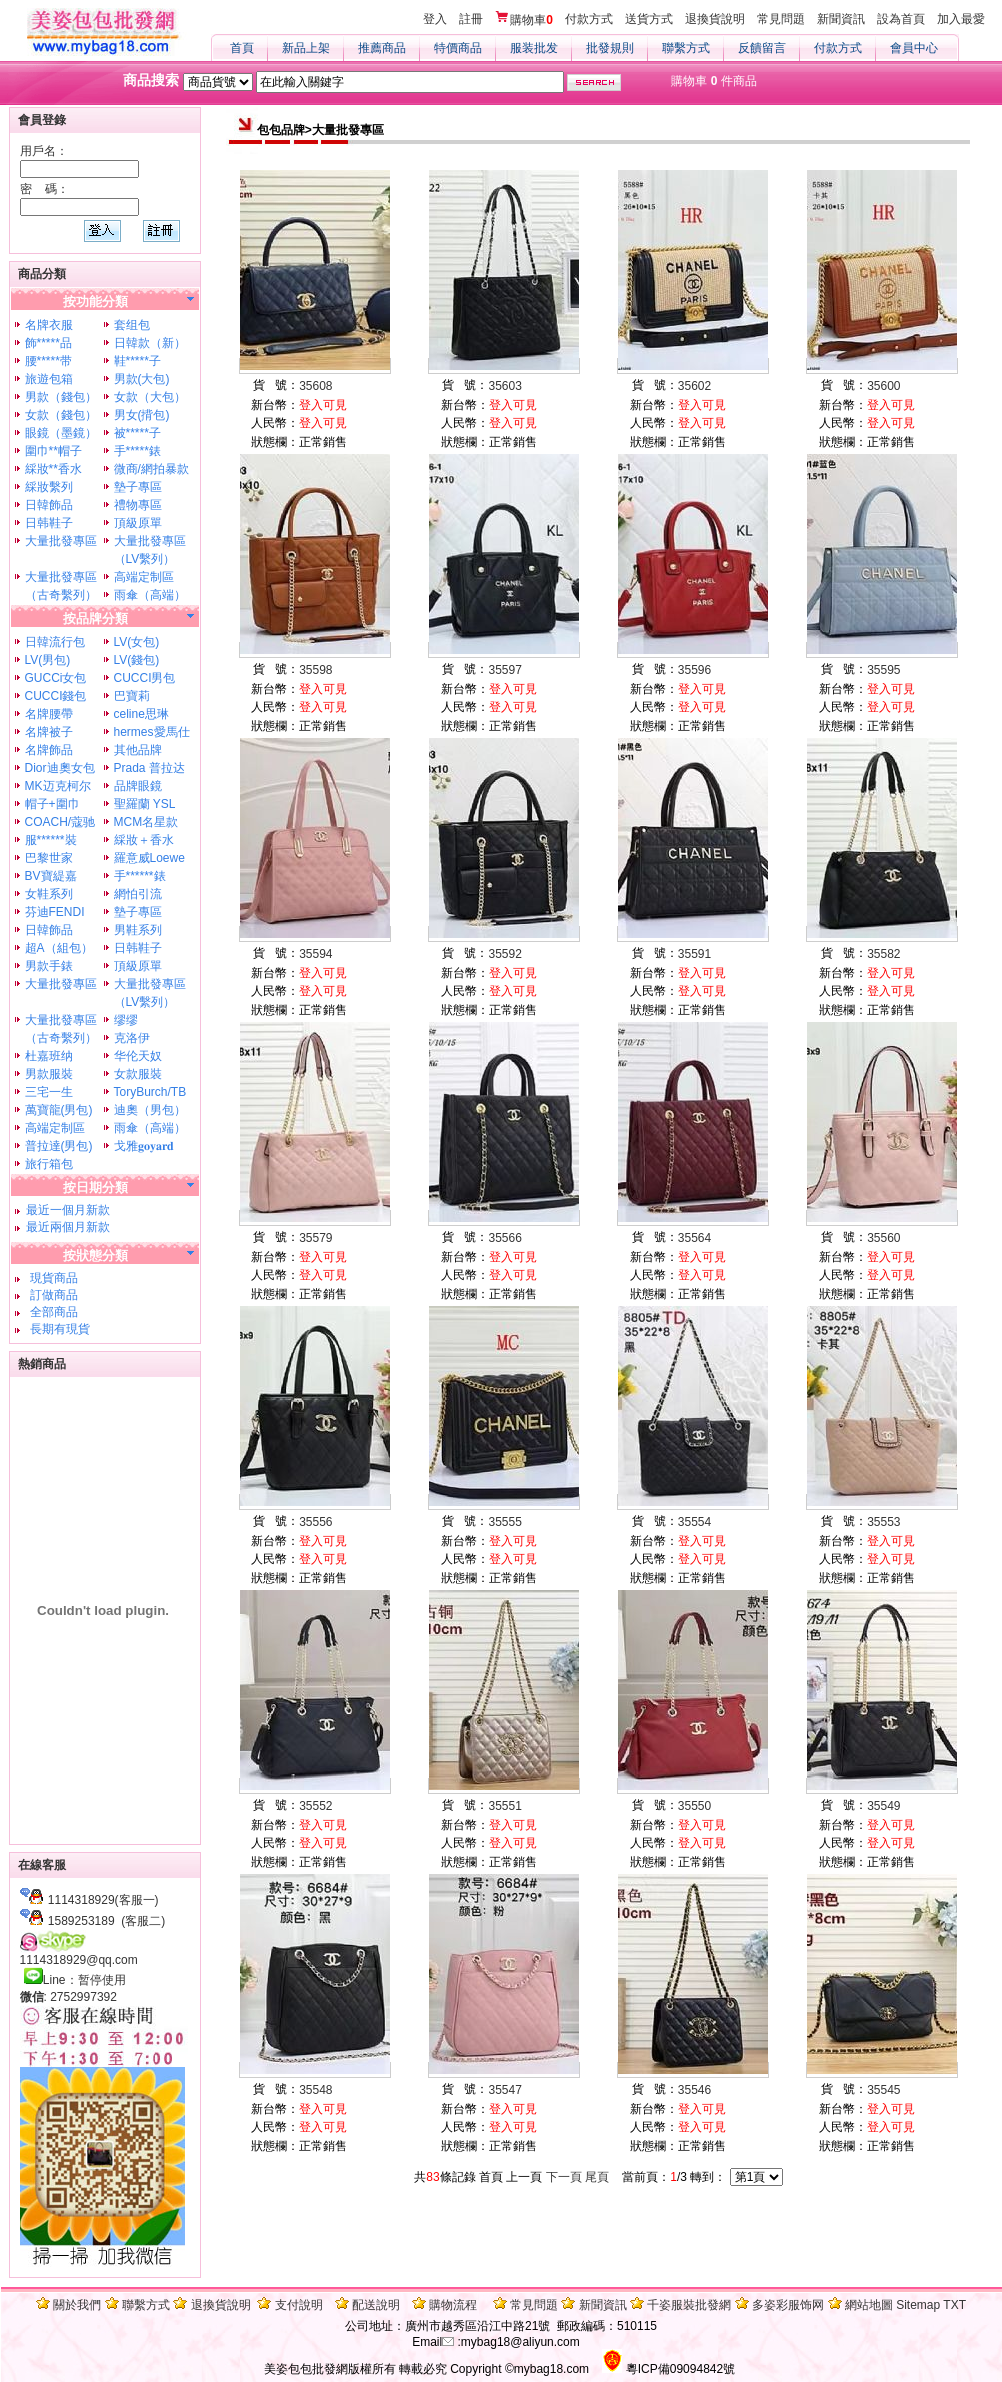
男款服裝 (49, 1074)
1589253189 (81, 1921)
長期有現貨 (57, 1329)
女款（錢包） (61, 415)
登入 (435, 19)
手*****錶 (137, 451)
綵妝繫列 (49, 487)
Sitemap (918, 2305)
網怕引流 (138, 894)
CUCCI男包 (145, 678)
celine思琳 (141, 714)
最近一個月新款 (68, 1210)
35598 (315, 670)
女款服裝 (138, 1074)
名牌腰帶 (49, 714)
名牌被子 (49, 732)
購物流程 (453, 2305)
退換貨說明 (715, 19)
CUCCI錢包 (56, 696)
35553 (883, 1522)
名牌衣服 (49, 325)
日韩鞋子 (49, 523)
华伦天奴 (138, 1056)
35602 (694, 386)
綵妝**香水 (53, 469)
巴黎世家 (49, 858)
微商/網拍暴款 (151, 469)
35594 (315, 954)
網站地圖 (869, 2305)
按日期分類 (95, 1187)
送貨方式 (649, 19)
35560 (883, 1238)
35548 (315, 2090)
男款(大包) (142, 379)
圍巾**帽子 (53, 451)
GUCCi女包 (56, 678)
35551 (505, 1806)
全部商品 (51, 1312)
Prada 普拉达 (149, 768)
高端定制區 (144, 577)
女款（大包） (150, 397)
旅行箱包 (49, 1164)
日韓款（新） (150, 343)
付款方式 (589, 19)
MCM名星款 (146, 822)
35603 (505, 386)
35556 (315, 1522)
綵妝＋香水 (144, 840)
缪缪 (126, 1020)
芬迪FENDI (55, 912)
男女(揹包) (142, 415)
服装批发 (534, 48)
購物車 (524, 19)
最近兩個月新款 (68, 1227)
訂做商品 (51, 1295)
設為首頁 (901, 19)
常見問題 (781, 19)
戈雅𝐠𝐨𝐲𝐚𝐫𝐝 (144, 1146)
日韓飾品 (49, 505)
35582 (883, 954)
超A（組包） (59, 948)
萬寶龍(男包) (59, 1110)
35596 (694, 670)
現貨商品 (51, 1278)
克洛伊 (132, 1038)
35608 (315, 386)
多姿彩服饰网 (788, 2305)
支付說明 (299, 2305)
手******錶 (140, 876)
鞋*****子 (137, 361)
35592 (505, 954)
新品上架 (306, 48)
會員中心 (914, 48)
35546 (694, 2090)
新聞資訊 (841, 19)
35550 (694, 1806)
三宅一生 (49, 1092)
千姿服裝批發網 (689, 2305)
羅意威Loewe (149, 858)
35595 (883, 670)
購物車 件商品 (713, 81)
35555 (505, 1522)
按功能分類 (95, 301)
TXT (954, 2305)
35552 (315, 1806)
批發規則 (610, 48)
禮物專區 (138, 505)
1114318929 (81, 1900)
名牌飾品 (49, 750)
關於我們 (77, 2305)
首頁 (242, 48)
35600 (883, 386)
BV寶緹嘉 (51, 876)
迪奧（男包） (150, 1110)
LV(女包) (137, 642)
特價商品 (458, 48)
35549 (883, 1806)
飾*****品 (48, 343)
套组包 (132, 325)
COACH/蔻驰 (60, 822)
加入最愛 (961, 19)
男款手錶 (49, 966)
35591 (694, 954)
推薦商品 (382, 48)
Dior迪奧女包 (60, 768)
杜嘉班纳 (49, 1056)
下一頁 (564, 2177)
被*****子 (137, 433)
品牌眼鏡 (138, 786)
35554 (694, 1522)
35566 (505, 1238)
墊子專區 (138, 487)
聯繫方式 (686, 48)
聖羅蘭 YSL (145, 804)
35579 (315, 1238)
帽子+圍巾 (52, 804)
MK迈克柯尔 (58, 786)
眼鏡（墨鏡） (61, 433)
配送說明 (376, 2305)
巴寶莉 (132, 696)
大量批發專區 (61, 541)
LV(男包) (48, 660)
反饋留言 (762, 48)
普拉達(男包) (59, 1146)
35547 (505, 2090)
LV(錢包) (137, 660)
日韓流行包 (55, 642)
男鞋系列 (138, 930)
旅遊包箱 (49, 379)
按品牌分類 (95, 618)
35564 (694, 1238)
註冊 (471, 19)
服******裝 (51, 840)
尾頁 (597, 2177)
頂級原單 (138, 523)
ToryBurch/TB (150, 1092)
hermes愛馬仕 (152, 732)
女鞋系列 (49, 894)
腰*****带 (48, 361)
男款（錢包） (61, 397)
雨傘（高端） (150, 595)
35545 (883, 2090)
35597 (505, 670)
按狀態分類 (95, 1255)
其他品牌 (138, 750)
